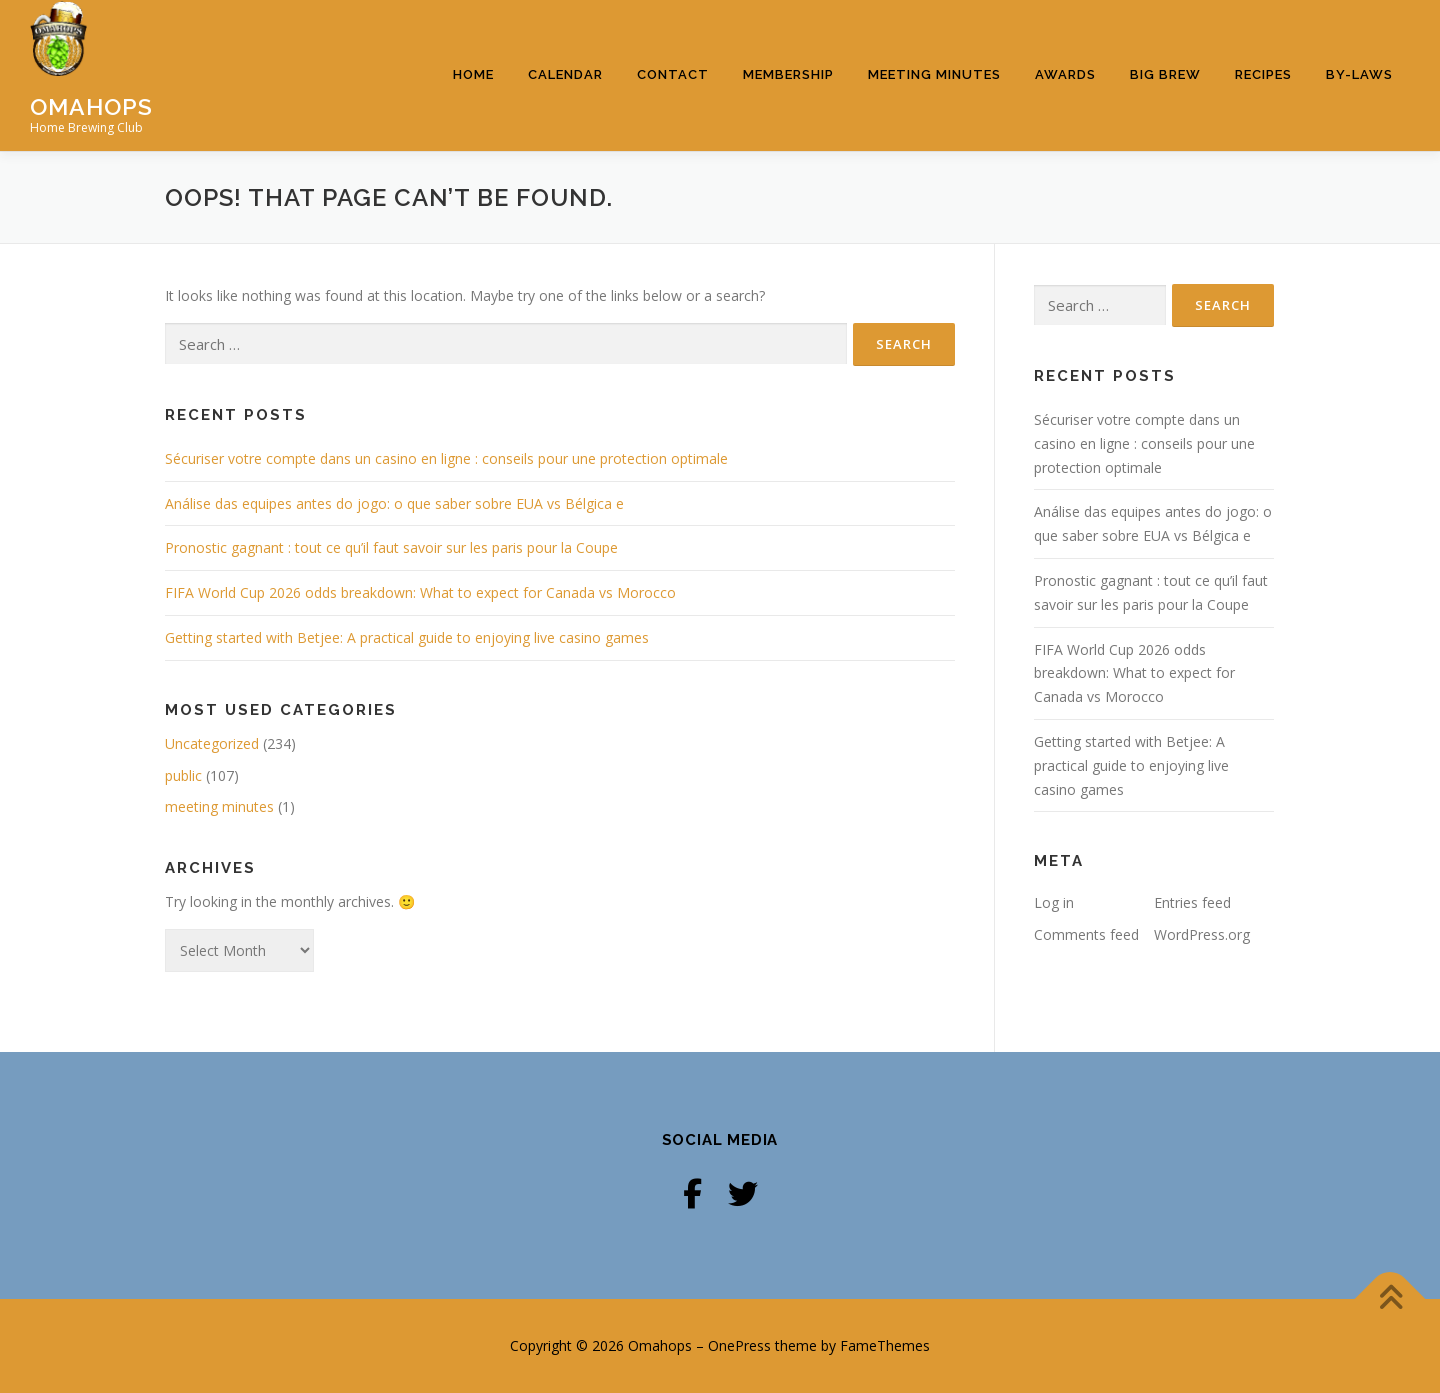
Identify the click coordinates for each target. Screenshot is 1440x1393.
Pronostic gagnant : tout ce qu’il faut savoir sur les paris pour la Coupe (391, 547)
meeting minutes (219, 806)
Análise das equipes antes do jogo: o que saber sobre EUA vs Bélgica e (394, 503)
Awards (1065, 74)
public (183, 775)
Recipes (1263, 74)
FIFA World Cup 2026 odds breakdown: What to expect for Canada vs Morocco (420, 592)
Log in (1054, 902)
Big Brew (1165, 74)
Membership (788, 74)
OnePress (739, 1345)
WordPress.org (1202, 934)
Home (473, 74)
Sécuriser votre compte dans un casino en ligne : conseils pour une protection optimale (446, 458)
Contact (673, 74)
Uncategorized (212, 743)
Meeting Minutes (934, 74)
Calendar (565, 74)
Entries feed (1192, 902)
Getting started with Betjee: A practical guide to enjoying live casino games (407, 637)
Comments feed (1086, 934)
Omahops (91, 106)
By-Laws (1359, 74)
